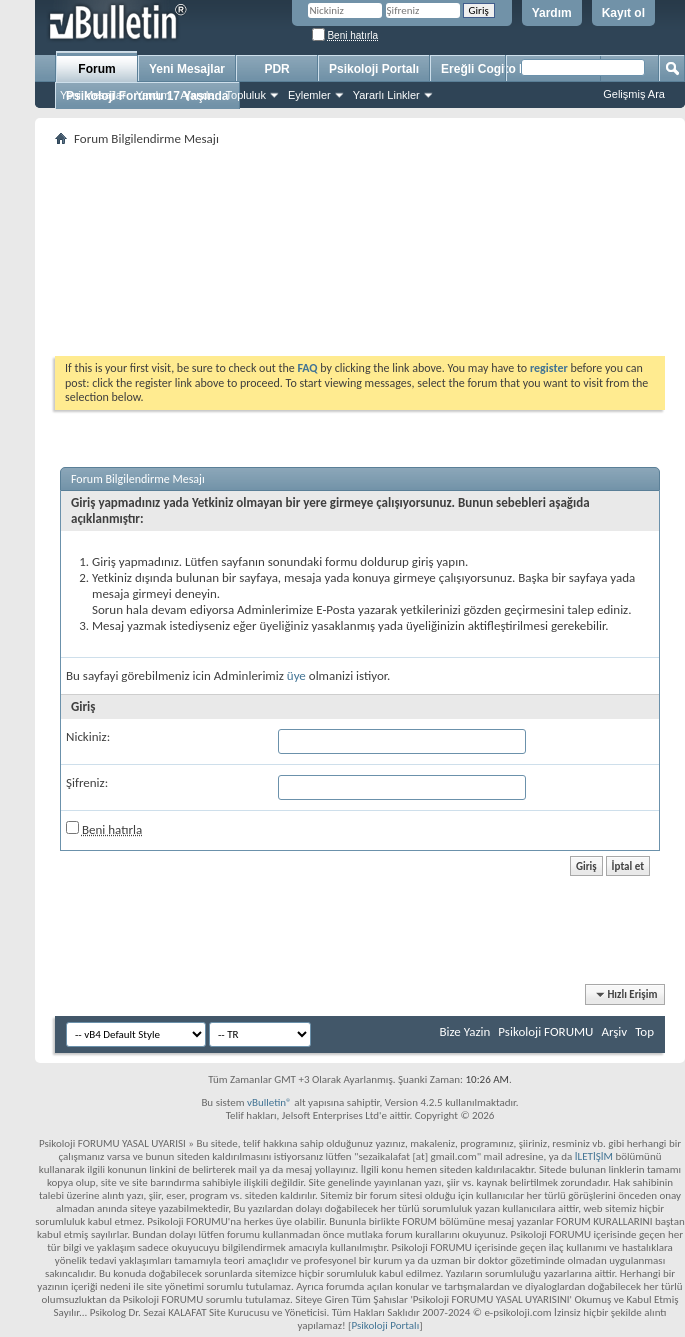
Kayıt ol (623, 13)
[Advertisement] (360, 251)
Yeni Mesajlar (93, 95)
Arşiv (614, 1031)
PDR (276, 69)
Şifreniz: (87, 782)
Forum (96, 69)
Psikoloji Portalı (374, 69)
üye (296, 675)
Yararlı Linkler (386, 95)
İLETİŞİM (594, 1156)
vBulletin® (269, 1102)
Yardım (552, 13)
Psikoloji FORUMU (545, 1031)
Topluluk (246, 95)
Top (644, 1031)
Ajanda (197, 95)
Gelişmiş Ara (634, 94)
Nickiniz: (88, 736)
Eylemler (309, 95)
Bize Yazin (464, 1031)
